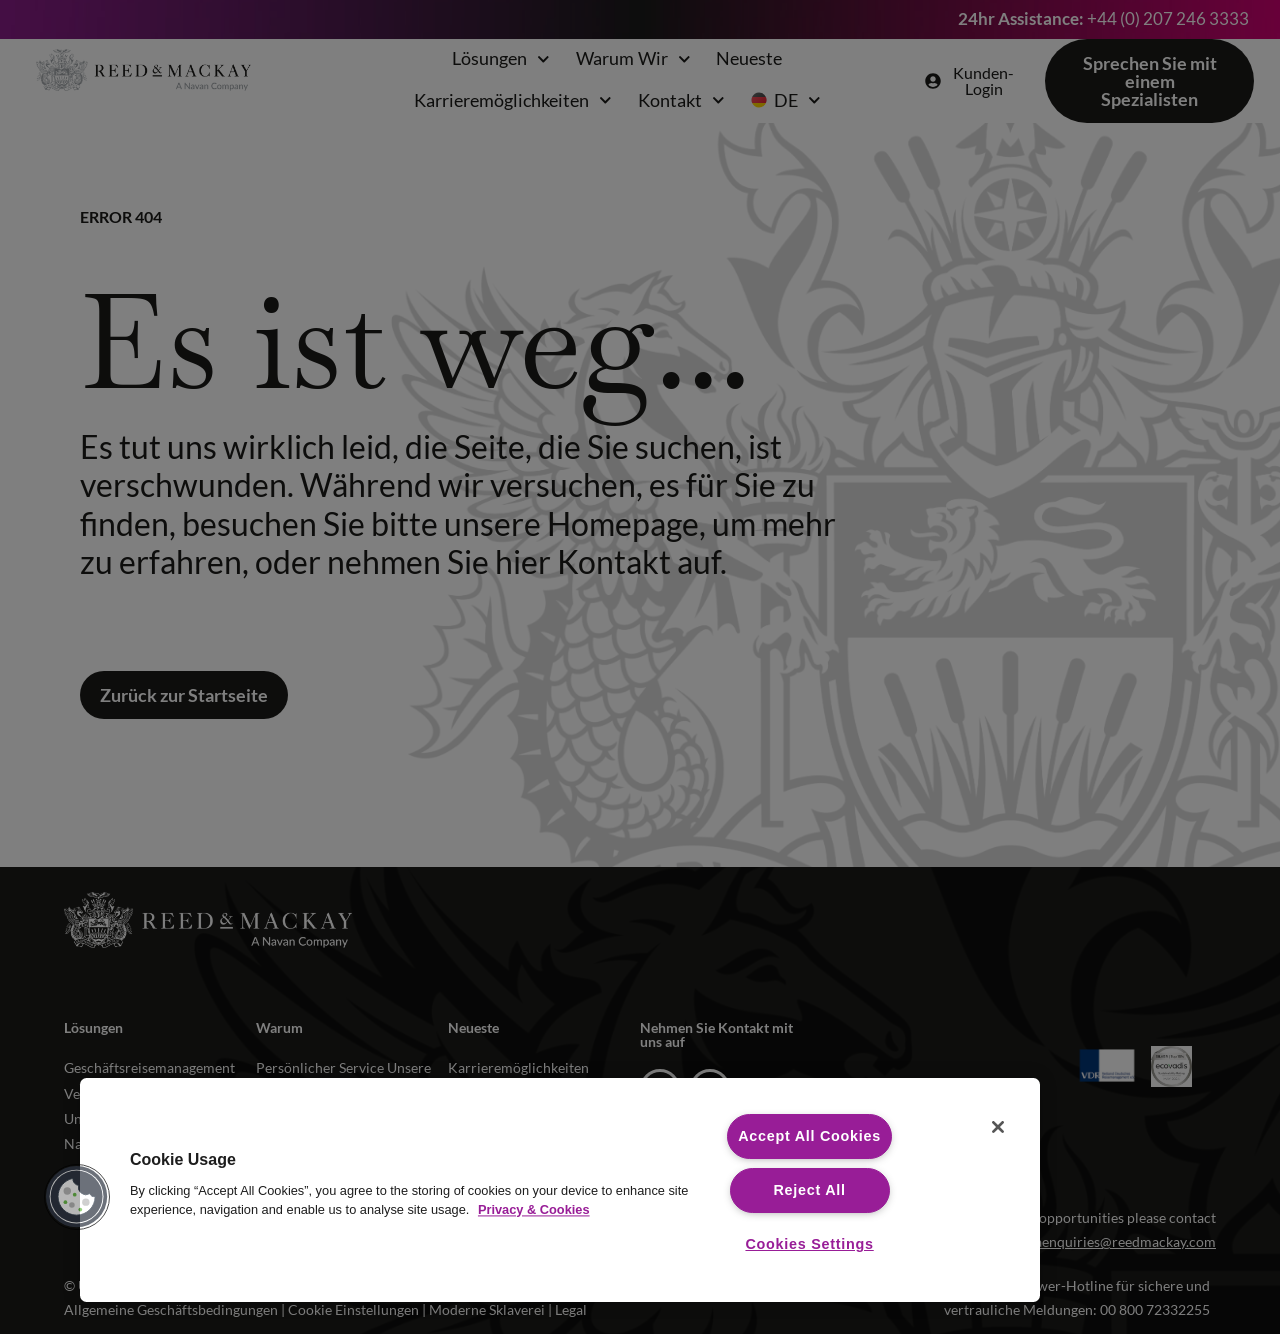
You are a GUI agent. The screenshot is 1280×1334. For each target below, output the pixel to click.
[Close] (998, 1127)
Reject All (809, 1190)
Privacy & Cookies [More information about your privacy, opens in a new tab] (534, 1209)
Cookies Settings (809, 1244)
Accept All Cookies (809, 1136)
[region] (560, 1190)
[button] (77, 1197)
